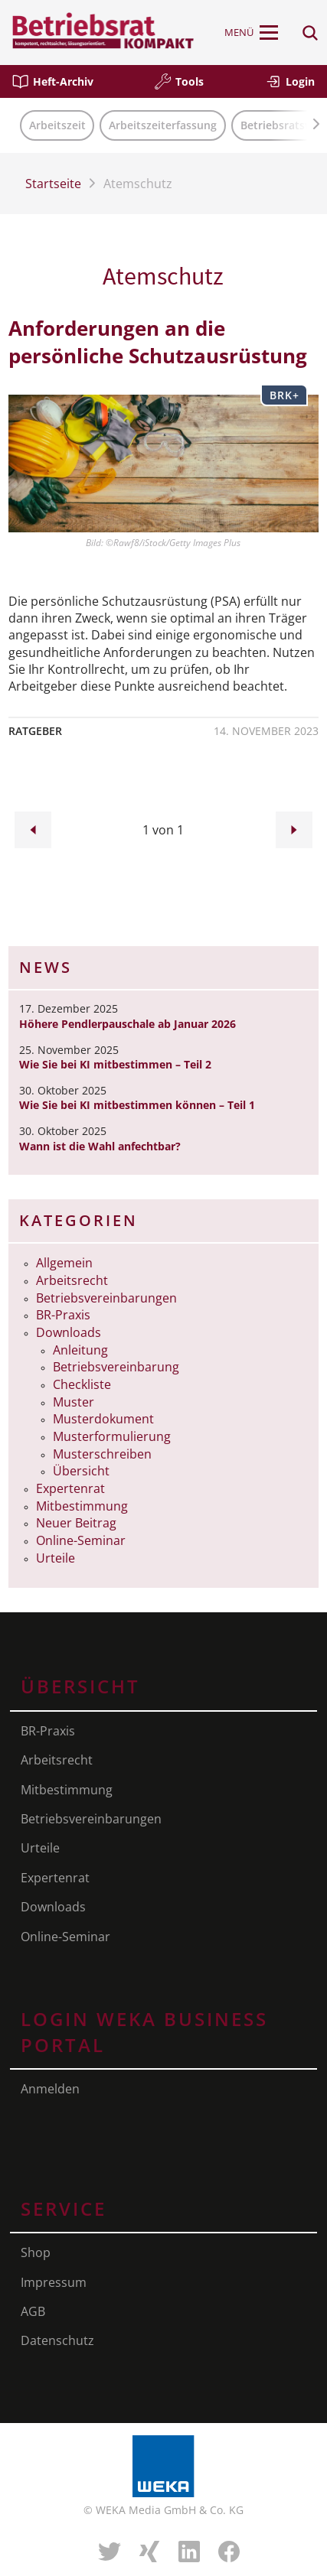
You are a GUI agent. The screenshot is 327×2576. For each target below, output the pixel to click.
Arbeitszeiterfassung (163, 125)
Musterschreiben (102, 1454)
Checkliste (82, 1384)
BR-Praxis (63, 1314)
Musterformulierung (112, 1436)
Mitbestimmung (82, 1506)
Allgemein (64, 1262)
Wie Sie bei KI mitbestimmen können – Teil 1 (137, 1105)
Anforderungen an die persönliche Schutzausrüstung (157, 341)
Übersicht (81, 1470)
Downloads (68, 1332)
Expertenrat (70, 1488)
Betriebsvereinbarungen (106, 1298)
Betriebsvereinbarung (116, 1366)
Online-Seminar (81, 1540)
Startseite (53, 183)
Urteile (55, 1558)
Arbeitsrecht (72, 1280)
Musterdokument (103, 1418)
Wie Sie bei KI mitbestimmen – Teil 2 (115, 1064)
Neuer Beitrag (76, 1522)
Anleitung (80, 1350)
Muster (73, 1402)
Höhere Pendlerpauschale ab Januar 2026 (127, 1023)
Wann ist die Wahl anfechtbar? (100, 1146)
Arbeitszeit (57, 125)
